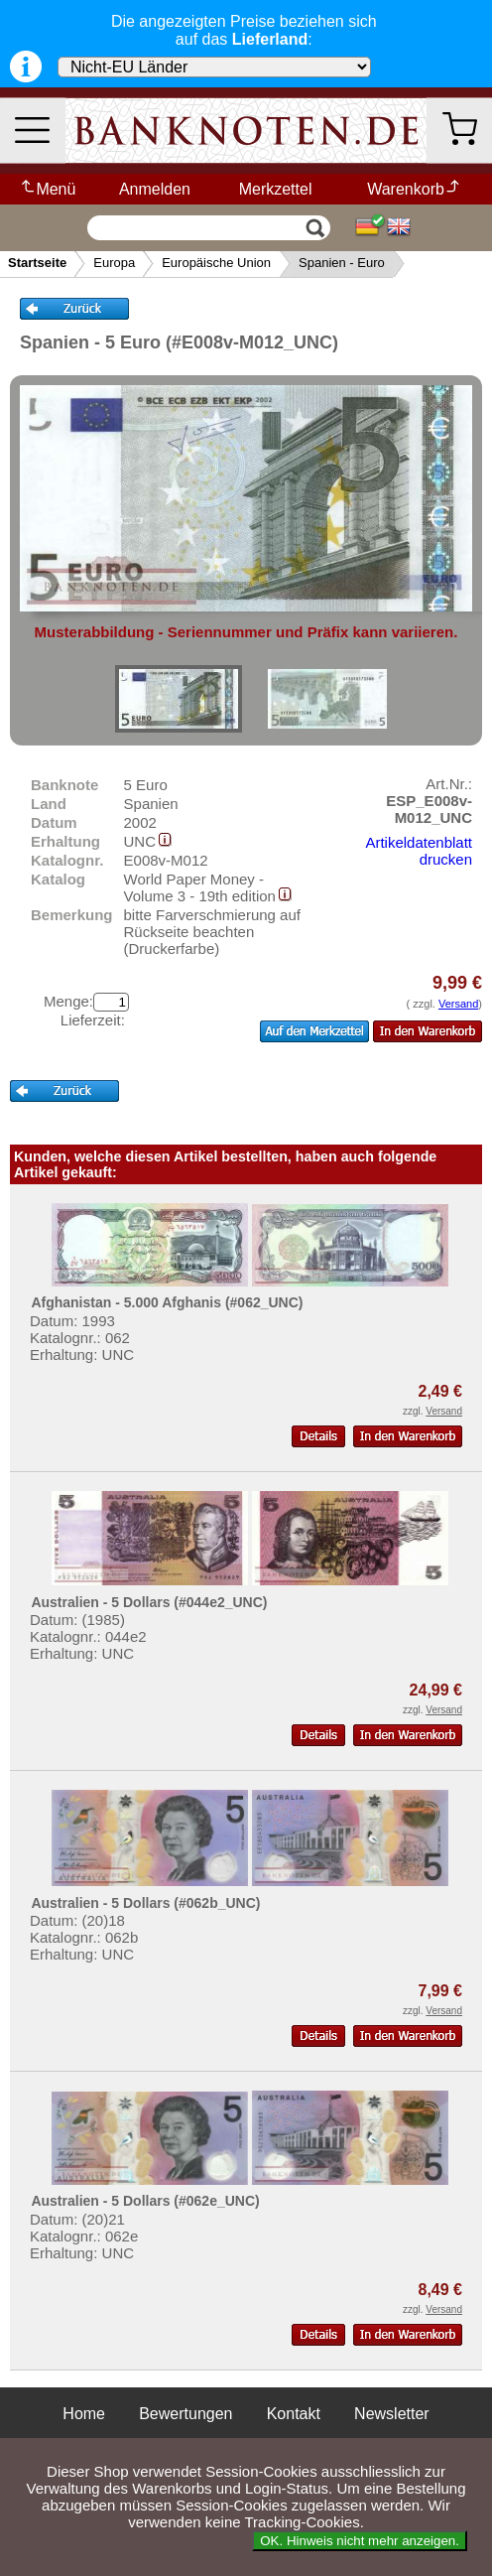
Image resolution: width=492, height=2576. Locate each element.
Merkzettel (275, 189)
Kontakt (293, 2413)
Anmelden (154, 189)
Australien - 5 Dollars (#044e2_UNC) (149, 1602)
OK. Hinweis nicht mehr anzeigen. (359, 2540)
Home (83, 2413)
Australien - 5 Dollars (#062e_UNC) (145, 2201)
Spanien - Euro (342, 262)
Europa (114, 262)
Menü (47, 189)
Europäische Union (216, 262)
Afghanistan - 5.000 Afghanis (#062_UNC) (167, 1302)
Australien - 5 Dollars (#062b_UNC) (145, 1903)
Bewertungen (185, 2413)
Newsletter (392, 2413)
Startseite (37, 262)
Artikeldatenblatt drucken (418, 851)
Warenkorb (414, 189)
